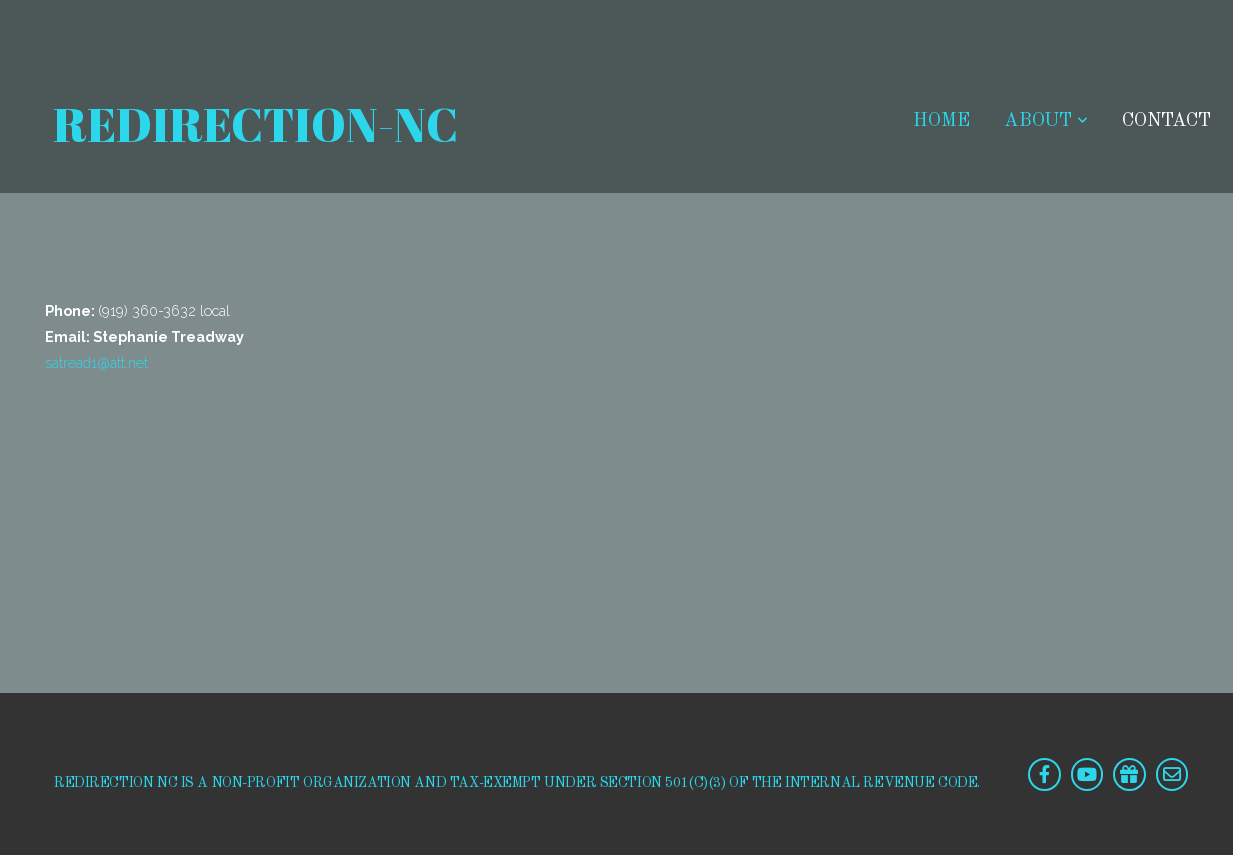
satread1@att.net (96, 363)
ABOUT (1046, 121)
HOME (941, 121)
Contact (1166, 121)
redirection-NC (252, 124)
